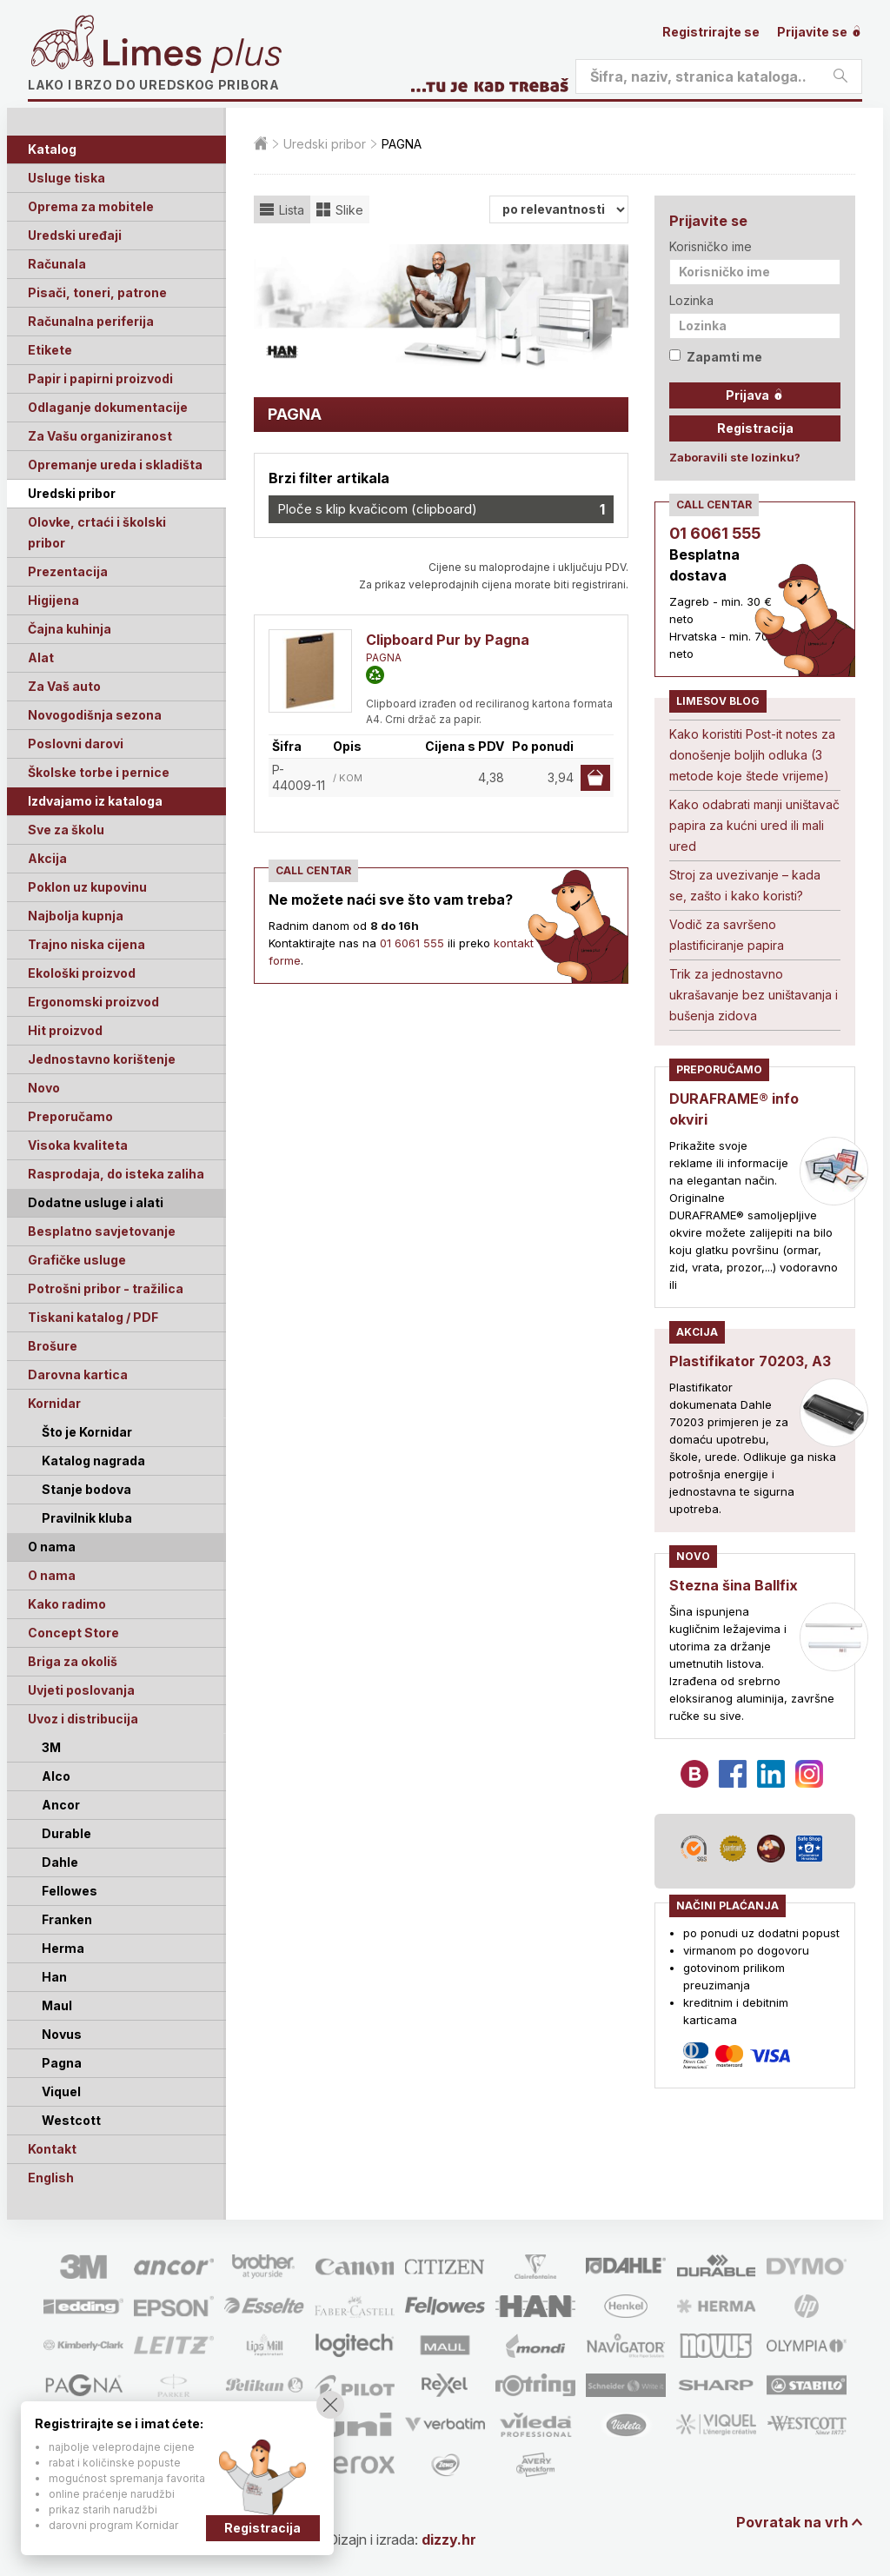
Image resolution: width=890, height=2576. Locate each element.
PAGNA (384, 657)
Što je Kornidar (87, 1431)
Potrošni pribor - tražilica (105, 1288)
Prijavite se (819, 31)
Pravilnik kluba (87, 1517)
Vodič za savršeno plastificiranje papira (726, 935)
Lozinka (691, 300)
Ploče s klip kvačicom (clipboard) (441, 509)
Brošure (52, 1345)
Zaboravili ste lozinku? (734, 457)
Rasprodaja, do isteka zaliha (116, 1173)
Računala (57, 263)
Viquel (61, 2091)
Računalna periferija (91, 321)
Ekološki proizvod (82, 973)
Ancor (61, 1804)
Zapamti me (715, 356)
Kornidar (54, 1403)
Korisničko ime (710, 246)
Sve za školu (66, 829)
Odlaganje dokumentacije (108, 407)
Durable (66, 1833)
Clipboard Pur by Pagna (447, 639)
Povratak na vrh (792, 2522)
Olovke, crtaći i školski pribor (97, 532)
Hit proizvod (65, 1030)
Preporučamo (70, 1116)
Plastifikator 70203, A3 (750, 1361)
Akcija (47, 858)
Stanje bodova (86, 1489)
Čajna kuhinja (69, 628)
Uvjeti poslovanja (81, 1690)
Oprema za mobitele (91, 206)
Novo (44, 1087)
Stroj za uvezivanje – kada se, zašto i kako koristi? (744, 885)
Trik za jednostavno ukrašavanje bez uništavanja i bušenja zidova (753, 994)
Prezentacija (68, 571)
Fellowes (69, 1890)
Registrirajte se (711, 31)
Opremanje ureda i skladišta (115, 464)
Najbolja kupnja (75, 915)
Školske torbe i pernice (98, 772)
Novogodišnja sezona (95, 714)
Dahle (60, 1862)
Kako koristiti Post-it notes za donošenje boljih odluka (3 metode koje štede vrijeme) (752, 755)
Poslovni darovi (75, 743)
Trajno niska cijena (86, 944)
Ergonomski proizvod (93, 1001)
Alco (56, 1776)
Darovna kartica (78, 1374)
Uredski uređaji (75, 235)
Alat (41, 657)
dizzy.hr (449, 2539)
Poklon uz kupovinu (87, 887)
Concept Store (73, 1632)
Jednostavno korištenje (102, 1059)
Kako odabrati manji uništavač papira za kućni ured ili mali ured (754, 825)
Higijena (53, 600)
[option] (441, 306)
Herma (63, 1948)
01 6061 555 (412, 943)
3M (51, 1747)
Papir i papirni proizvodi (100, 378)
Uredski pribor (72, 493)
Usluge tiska (66, 177)
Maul (57, 2005)
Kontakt (52, 2148)
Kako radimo (67, 1604)
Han (54, 1976)
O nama (52, 1575)
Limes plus (192, 55)
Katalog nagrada (93, 1460)
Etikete (50, 349)
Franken (67, 1919)
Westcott (71, 2120)
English (51, 2177)
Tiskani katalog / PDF (93, 1317)
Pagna (62, 2062)
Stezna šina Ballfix (733, 1585)
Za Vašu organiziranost (100, 435)
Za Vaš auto (64, 686)
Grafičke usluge (77, 1259)
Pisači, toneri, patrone (97, 292)
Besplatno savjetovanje (102, 1231)
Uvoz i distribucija (83, 1718)
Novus (62, 2034)
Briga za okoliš (72, 1661)
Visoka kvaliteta (78, 1145)
